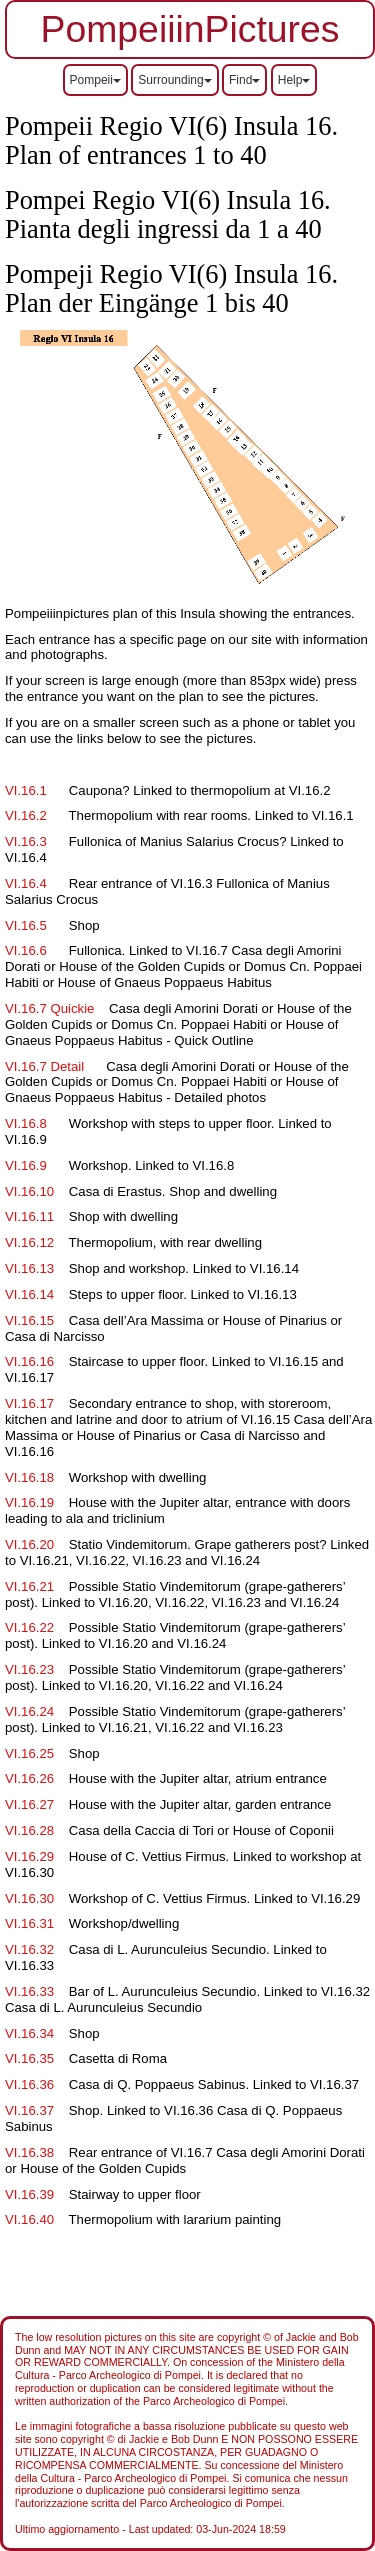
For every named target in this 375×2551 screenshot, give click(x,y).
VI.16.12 (29, 1242)
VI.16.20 (29, 1544)
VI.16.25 (29, 1753)
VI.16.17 (29, 1403)
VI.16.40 (29, 2219)
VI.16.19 (29, 1502)
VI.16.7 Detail (44, 1066)
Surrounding (174, 80)
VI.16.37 (29, 2110)
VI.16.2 (31, 815)
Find (244, 80)
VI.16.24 (29, 1711)
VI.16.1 (26, 790)
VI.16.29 (29, 1856)
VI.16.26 (29, 1778)
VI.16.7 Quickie (49, 1008)
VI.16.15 (29, 1320)
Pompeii (95, 80)
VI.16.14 (29, 1294)
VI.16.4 (26, 883)
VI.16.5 (27, 925)
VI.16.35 (29, 2058)
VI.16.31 (29, 1923)
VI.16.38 (29, 2152)
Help (294, 80)
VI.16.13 (29, 1268)
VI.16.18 (29, 1477)
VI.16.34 (29, 2033)
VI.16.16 (29, 1361)
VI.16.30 (29, 1898)
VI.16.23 (29, 1669)
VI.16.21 (29, 1586)
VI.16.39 (29, 2194)
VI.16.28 (29, 1830)
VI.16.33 (29, 1991)
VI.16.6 (27, 950)
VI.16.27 (29, 1804)
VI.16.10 (29, 1191)
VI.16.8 (26, 1123)
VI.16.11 (29, 1216)
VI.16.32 (29, 1949)
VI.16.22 (29, 1627)
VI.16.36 (29, 2084)
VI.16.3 (26, 841)
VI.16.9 (27, 1165)
